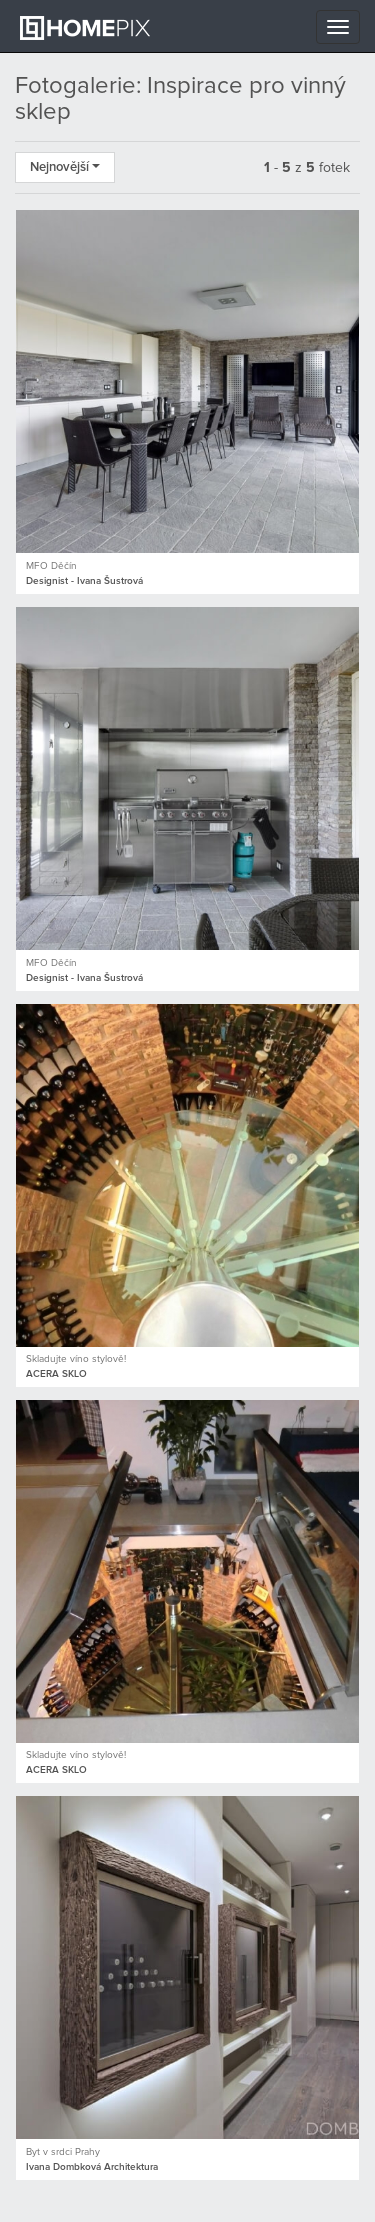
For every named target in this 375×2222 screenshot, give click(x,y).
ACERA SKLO (56, 1374)
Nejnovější (65, 167)
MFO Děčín (51, 566)
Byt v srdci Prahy (63, 2152)
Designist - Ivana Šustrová (84, 581)
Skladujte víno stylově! (76, 1359)
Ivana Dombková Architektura (92, 2167)
